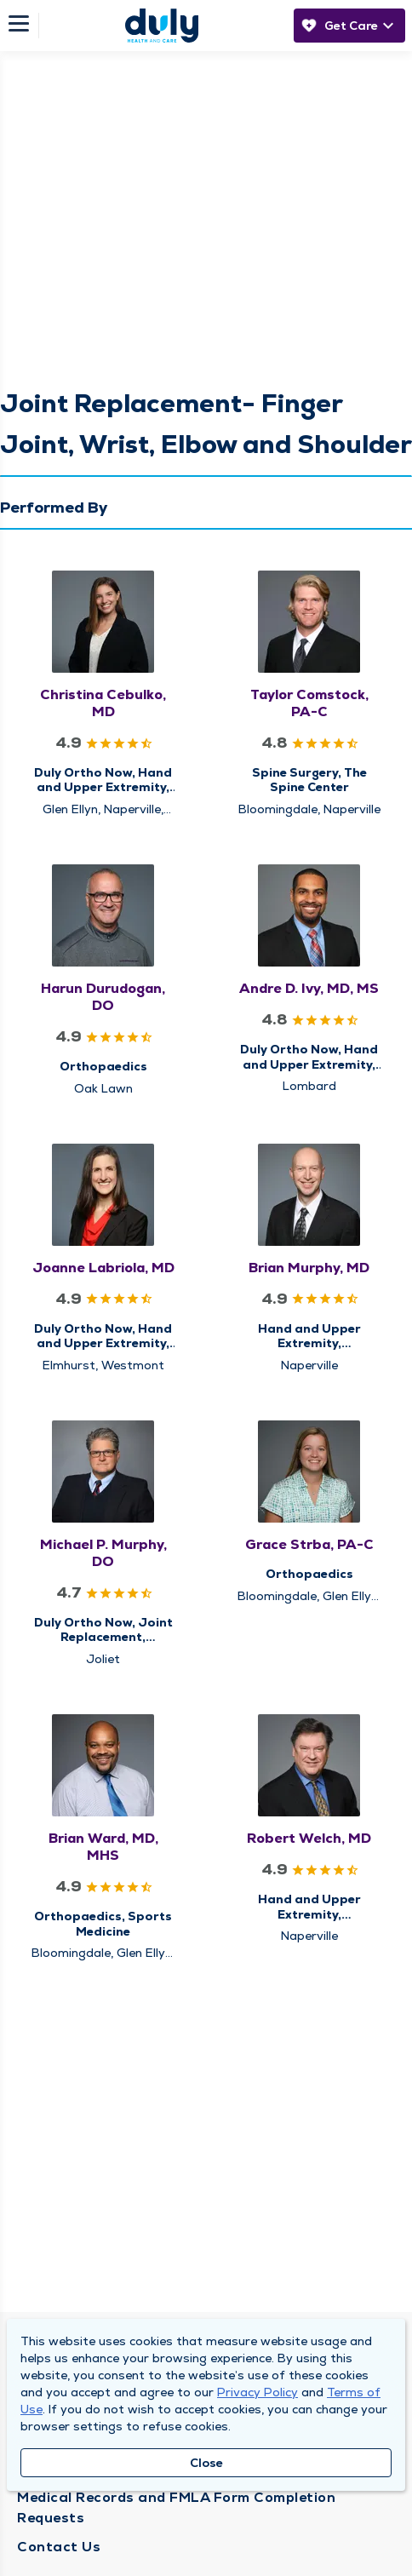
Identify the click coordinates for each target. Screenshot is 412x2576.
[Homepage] (161, 26)
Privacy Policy (257, 2392)
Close (206, 2462)
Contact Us (58, 2547)
